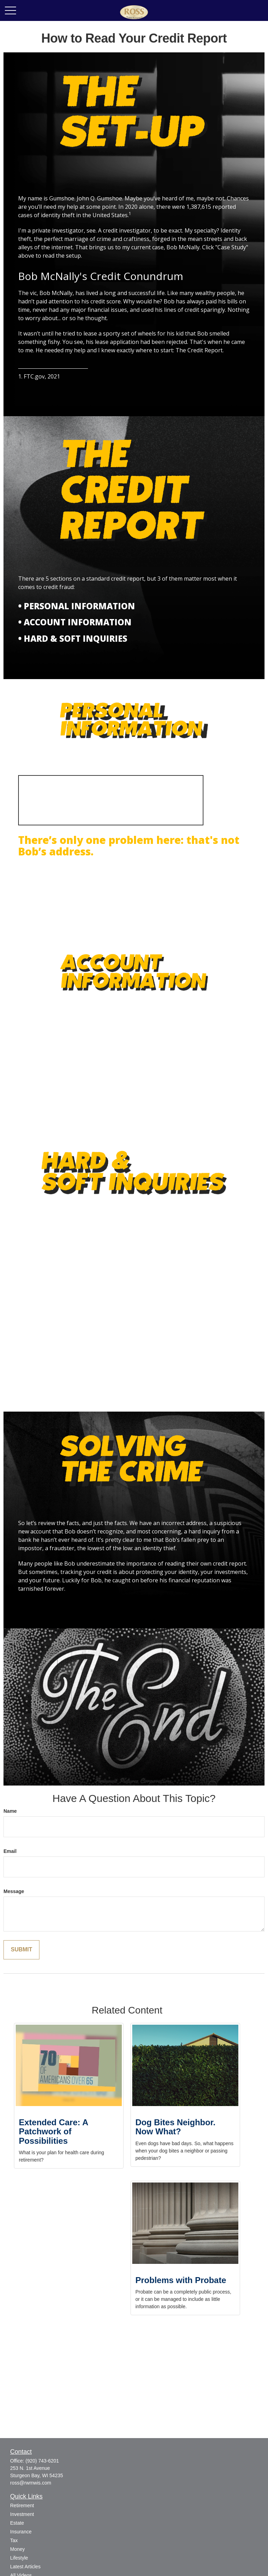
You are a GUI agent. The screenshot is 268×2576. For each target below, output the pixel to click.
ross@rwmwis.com (30, 2483)
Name (10, 1811)
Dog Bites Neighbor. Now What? (175, 2127)
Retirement (22, 2505)
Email (9, 1851)
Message (13, 1891)
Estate (17, 2523)
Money (17, 2549)
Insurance (20, 2531)
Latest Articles (25, 2566)
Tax (14, 2540)
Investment (22, 2514)
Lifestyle (19, 2558)
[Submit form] (21, 1949)
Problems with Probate (180, 2280)
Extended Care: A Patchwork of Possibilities (53, 2132)
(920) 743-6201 (42, 2461)
